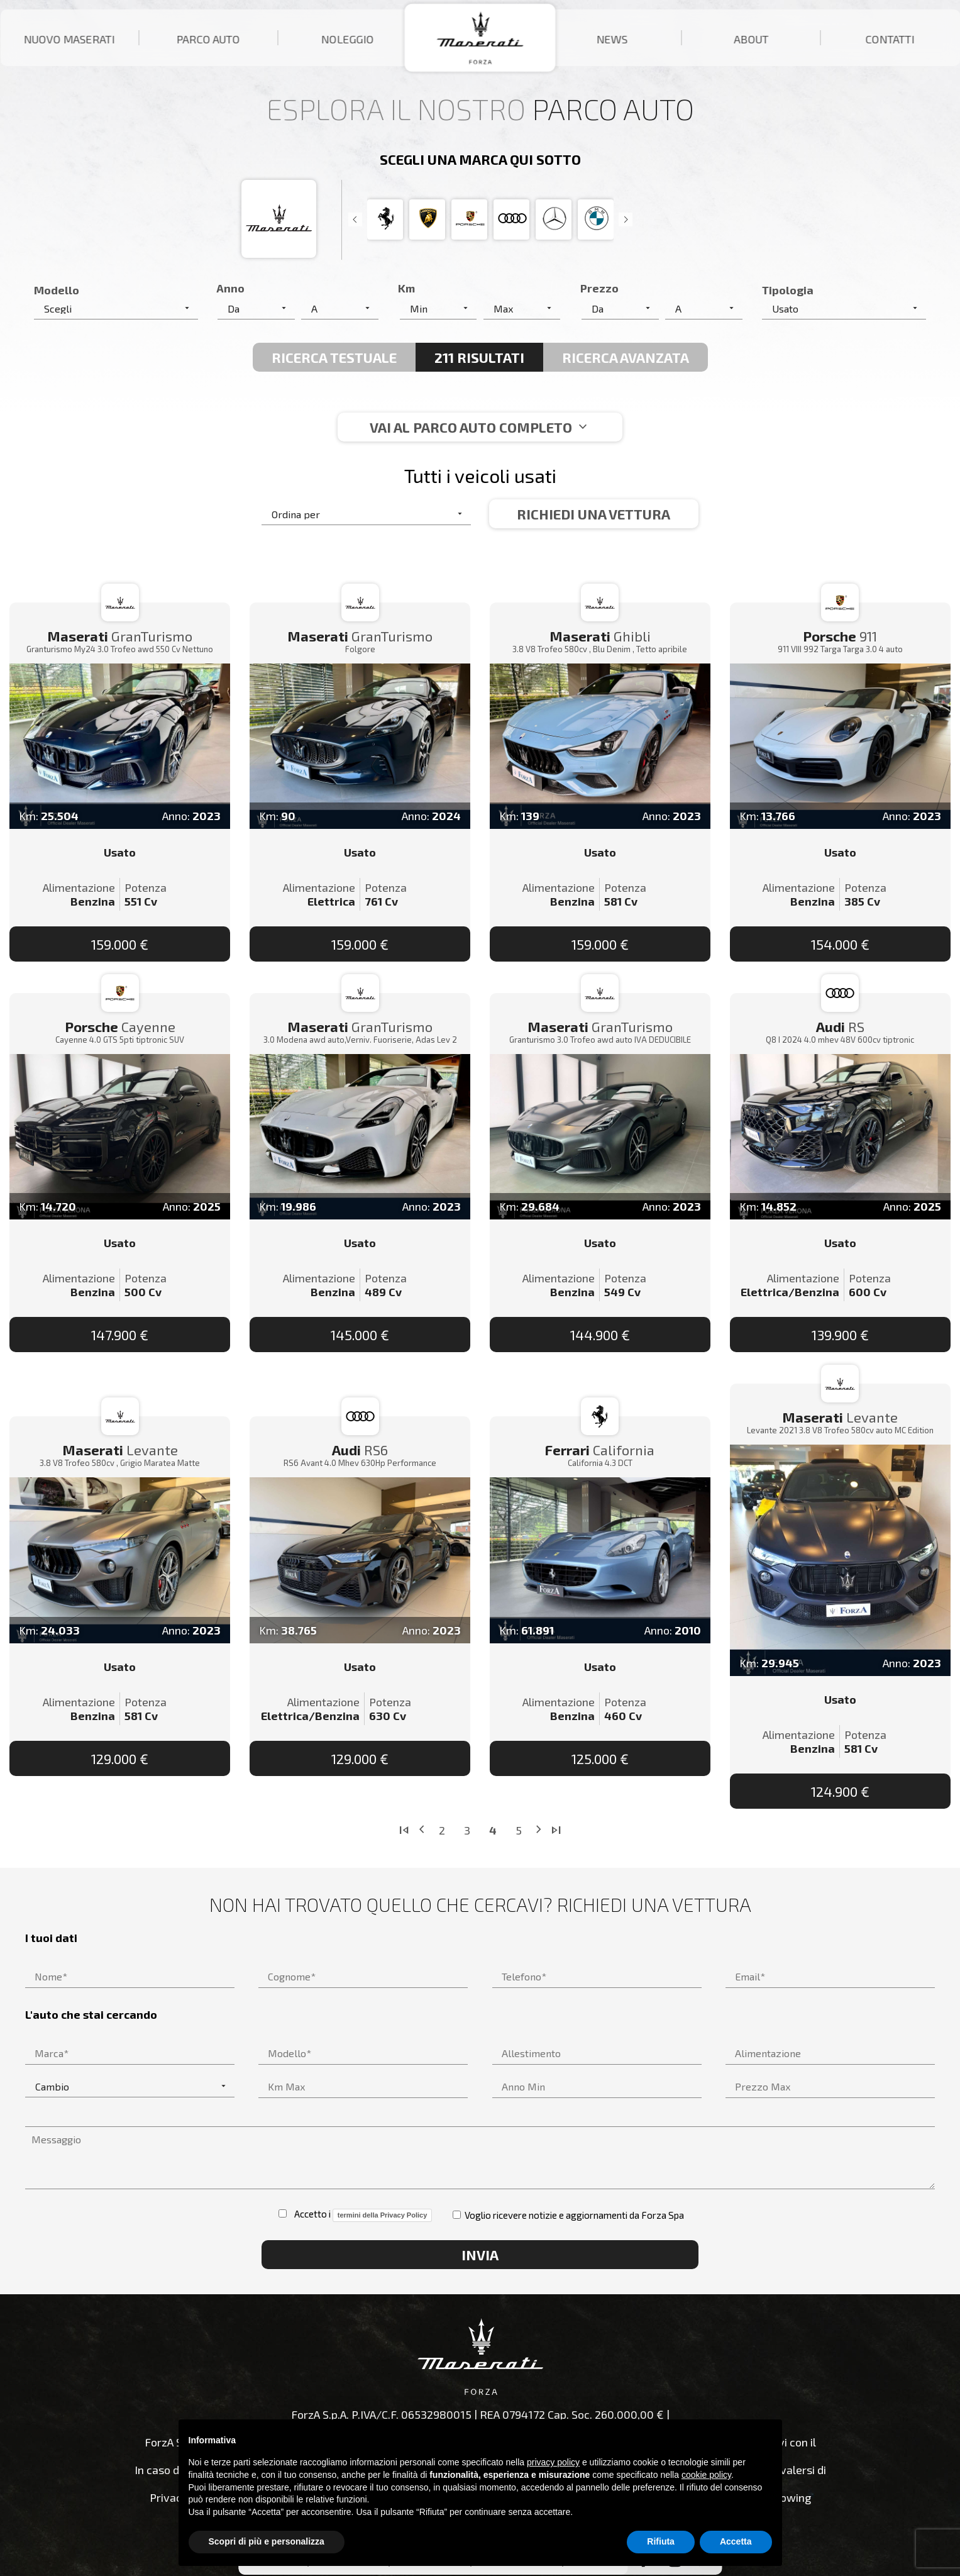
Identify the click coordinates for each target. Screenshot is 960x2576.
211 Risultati (479, 357)
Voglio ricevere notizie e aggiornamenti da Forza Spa (568, 2215)
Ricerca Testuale (334, 357)
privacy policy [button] (553, 2462)
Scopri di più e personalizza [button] (266, 2541)
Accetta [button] (736, 2541)
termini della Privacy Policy (382, 2215)
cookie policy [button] (706, 2475)
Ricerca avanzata (625, 357)
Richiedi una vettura (593, 514)
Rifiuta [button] (661, 2541)
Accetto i (355, 2215)
